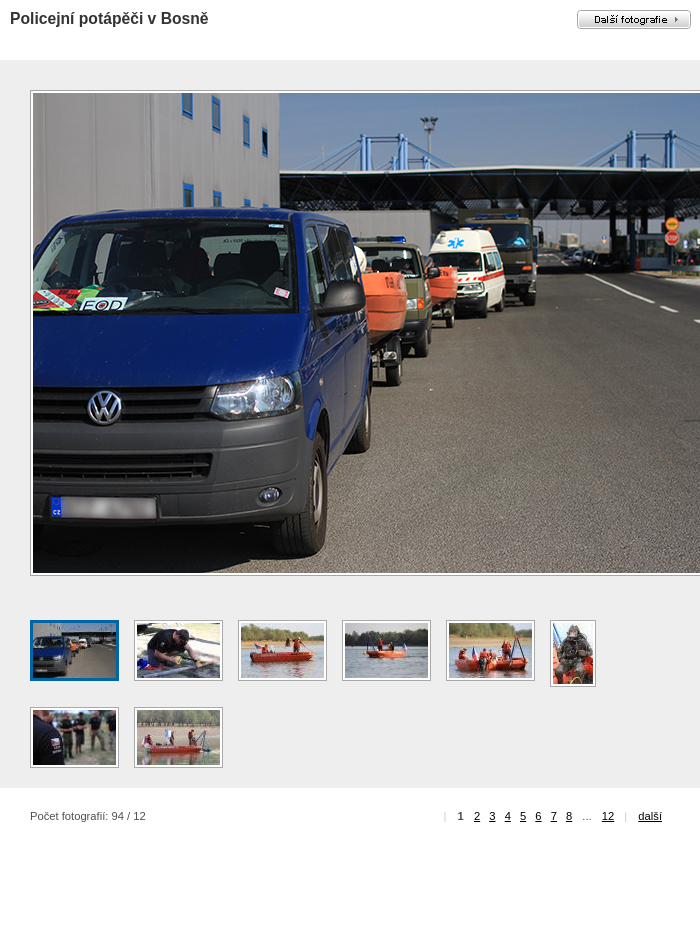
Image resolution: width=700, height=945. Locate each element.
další (650, 816)
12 (608, 816)
